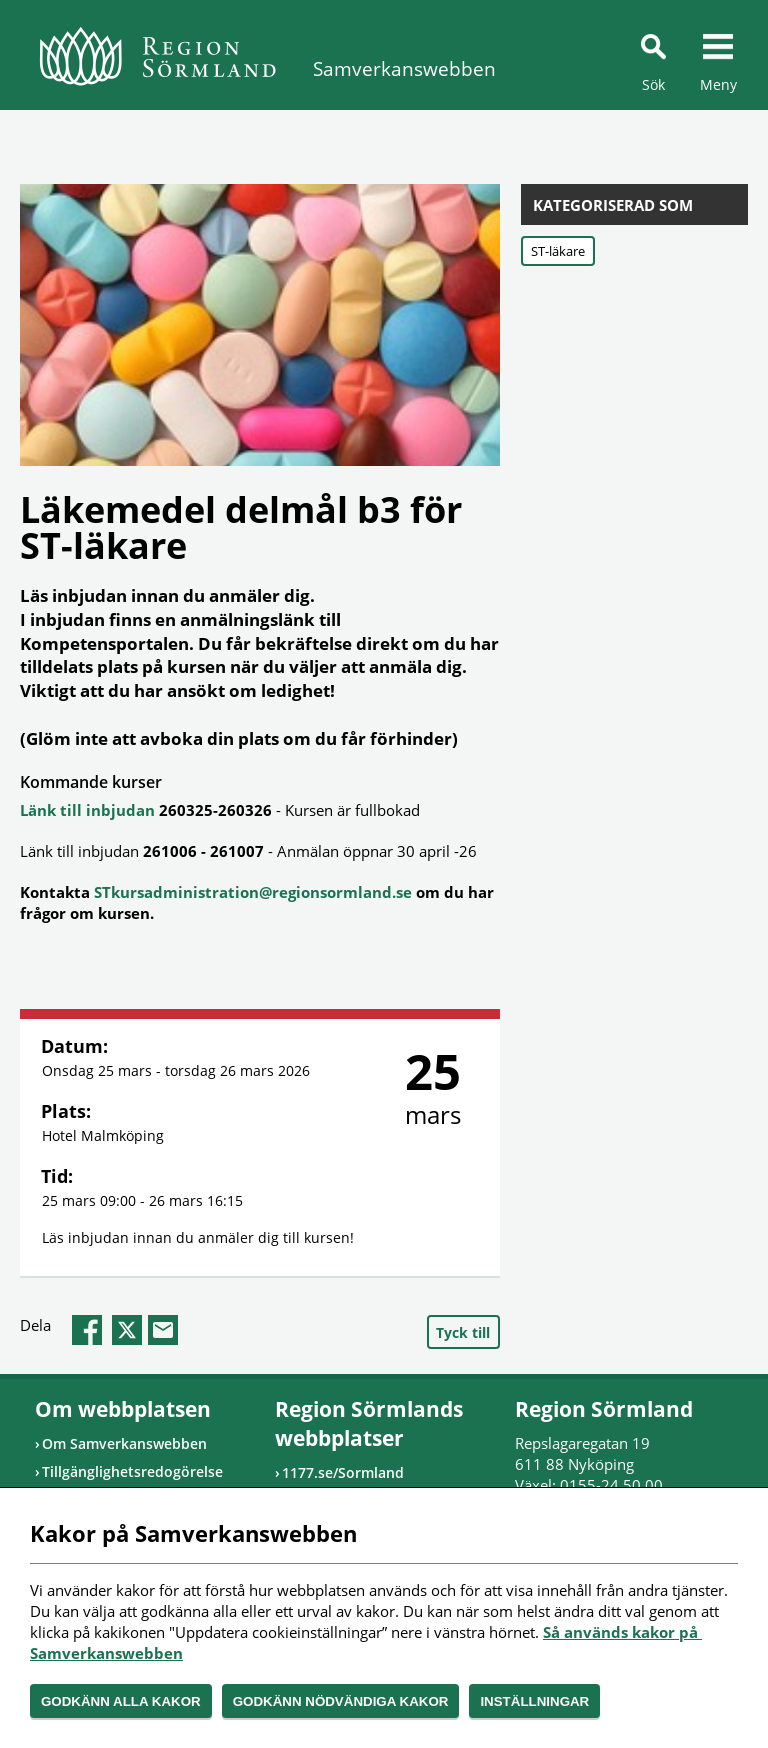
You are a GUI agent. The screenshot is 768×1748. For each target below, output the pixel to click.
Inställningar (534, 1701)
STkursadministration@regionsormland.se (253, 892)
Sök (653, 84)
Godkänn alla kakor (121, 1701)
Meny (718, 84)
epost (163, 1330)
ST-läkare (558, 251)
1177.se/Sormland (343, 1472)
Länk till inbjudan (87, 810)
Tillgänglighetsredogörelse (132, 1471)
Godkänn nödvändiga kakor (341, 1701)
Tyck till (463, 1332)
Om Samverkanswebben (124, 1443)
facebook (87, 1330)
